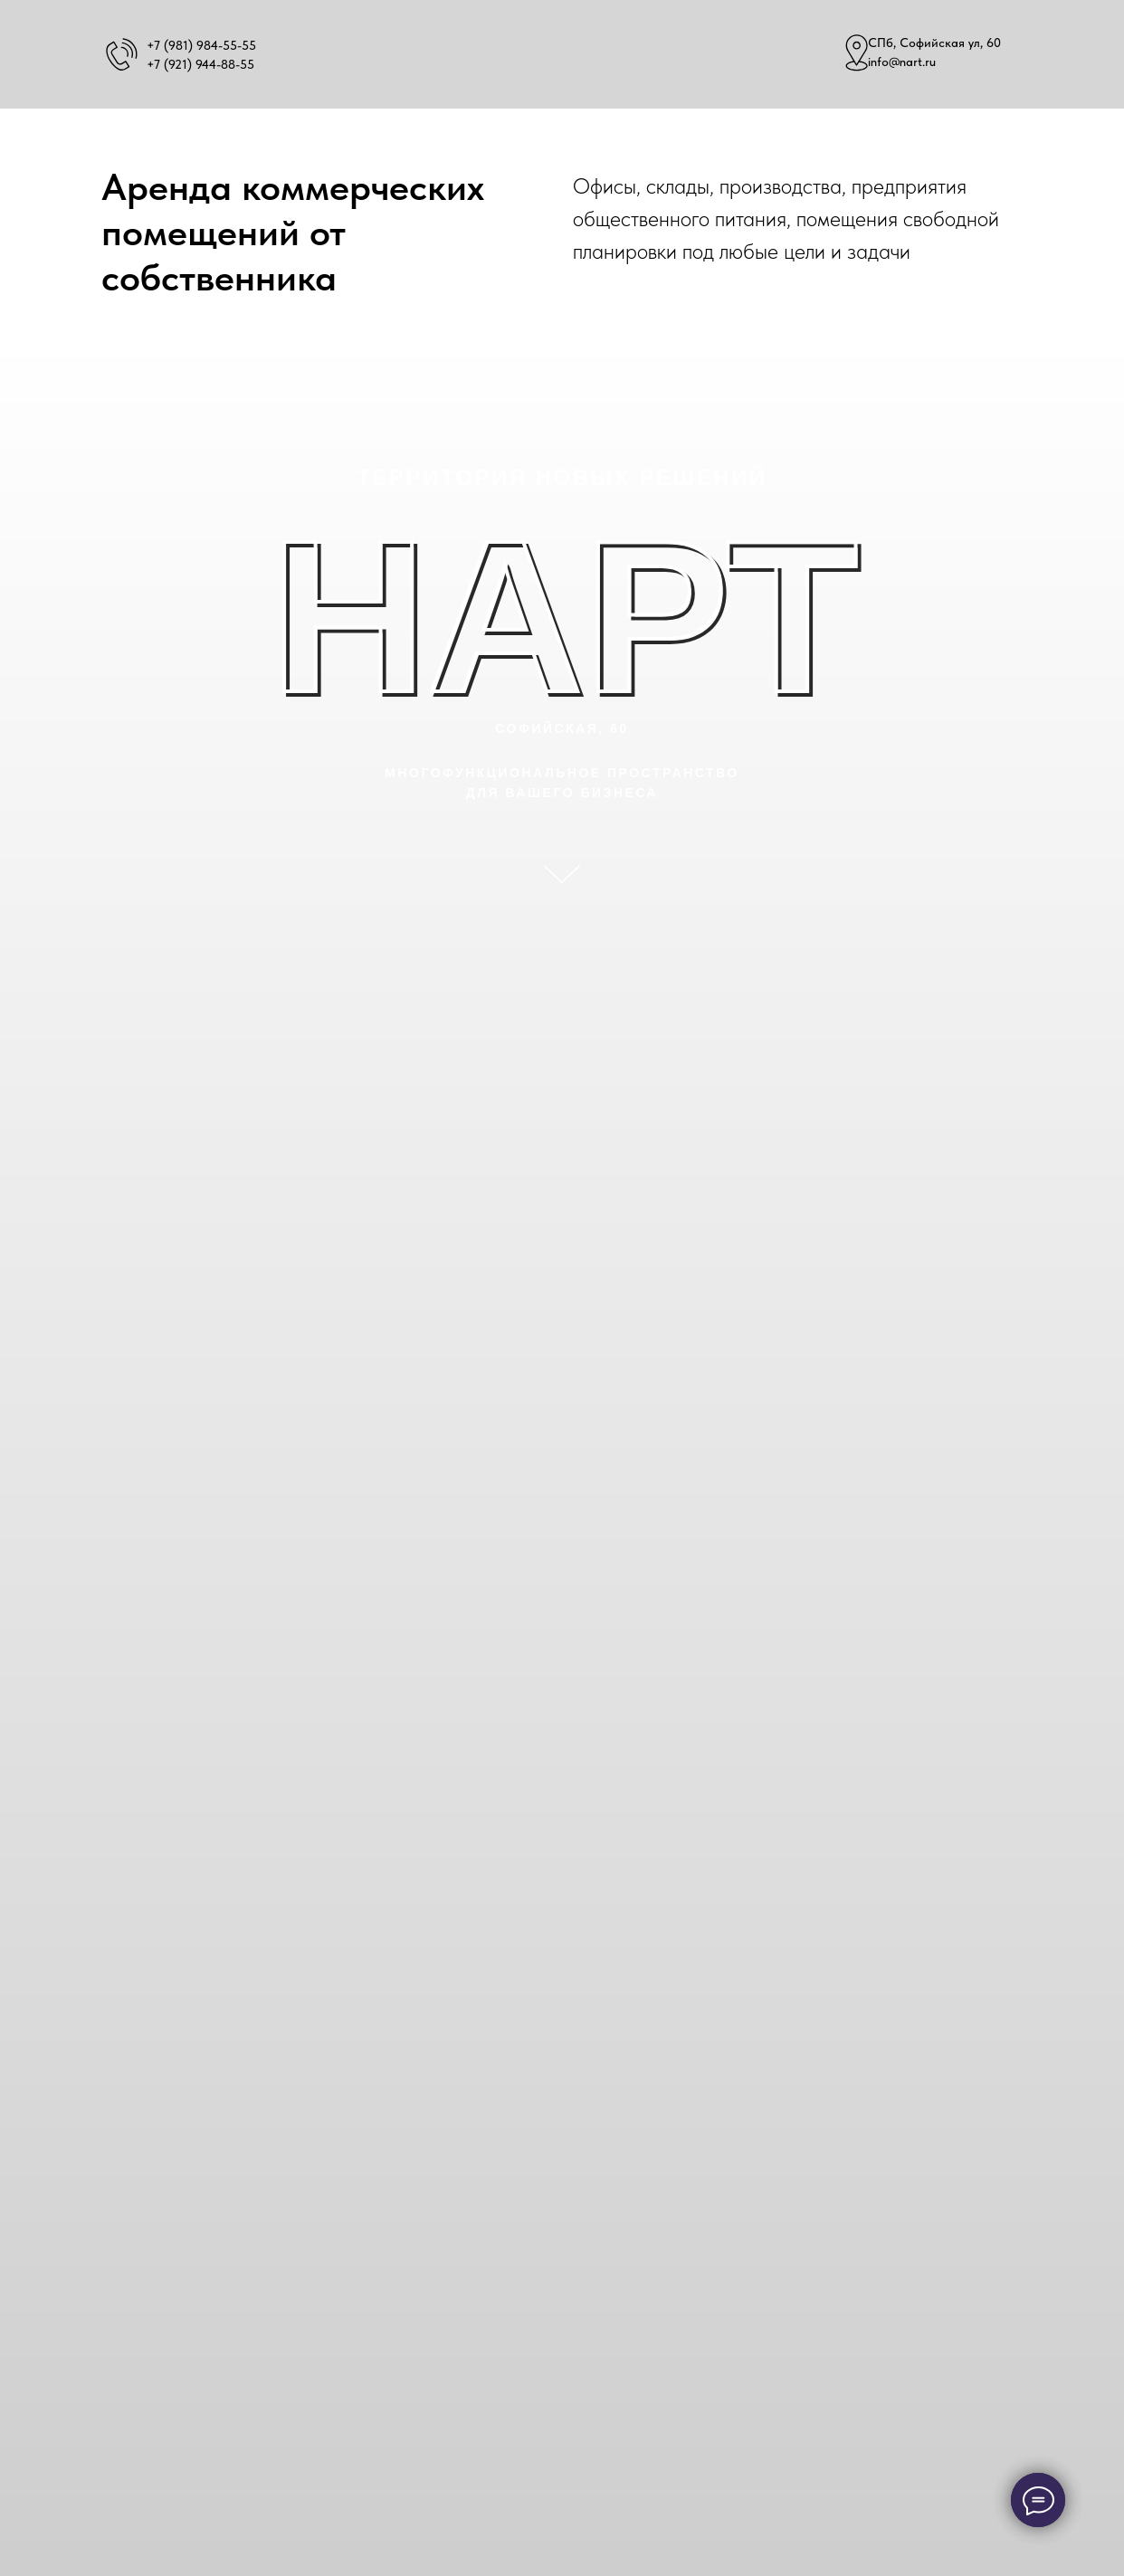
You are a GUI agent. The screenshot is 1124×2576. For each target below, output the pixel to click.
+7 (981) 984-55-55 (201, 45)
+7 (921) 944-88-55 (200, 64)
